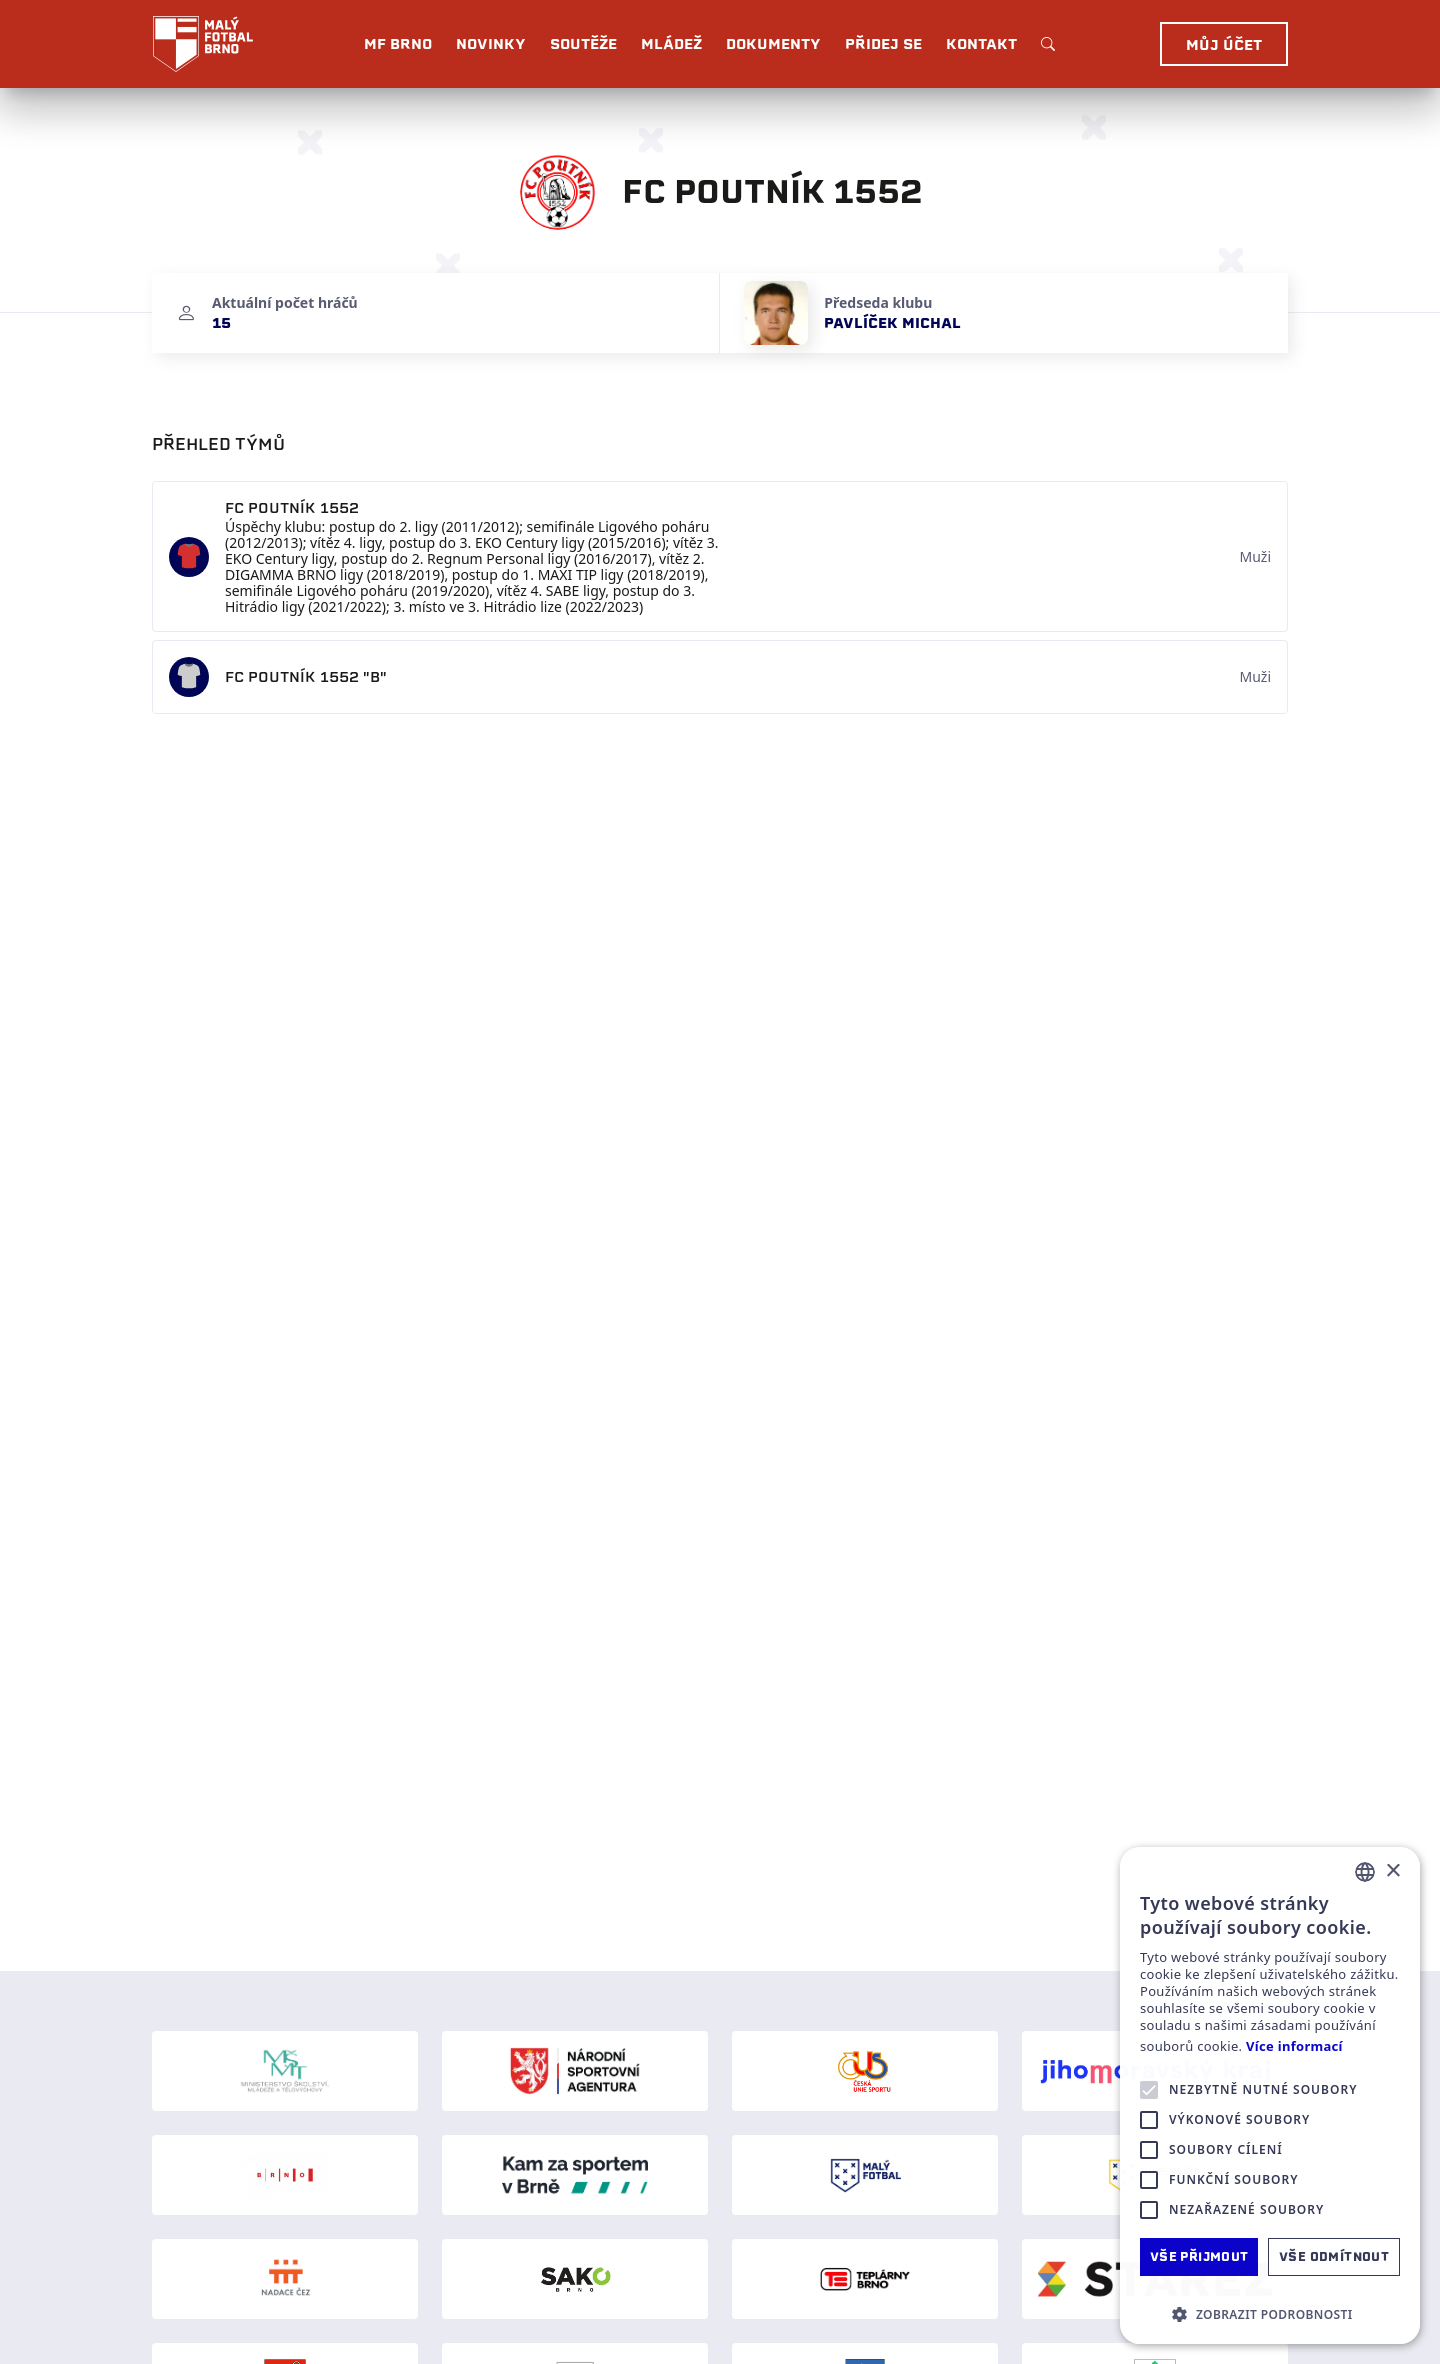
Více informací (1294, 2046)
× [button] (1392, 1871)
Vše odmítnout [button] (1334, 2256)
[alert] (1270, 2095)
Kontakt (981, 44)
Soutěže (583, 44)
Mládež (671, 44)
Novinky (491, 44)
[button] (1270, 2314)
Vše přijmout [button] (1199, 2256)
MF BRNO (398, 44)
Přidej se (883, 44)
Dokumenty (773, 44)
